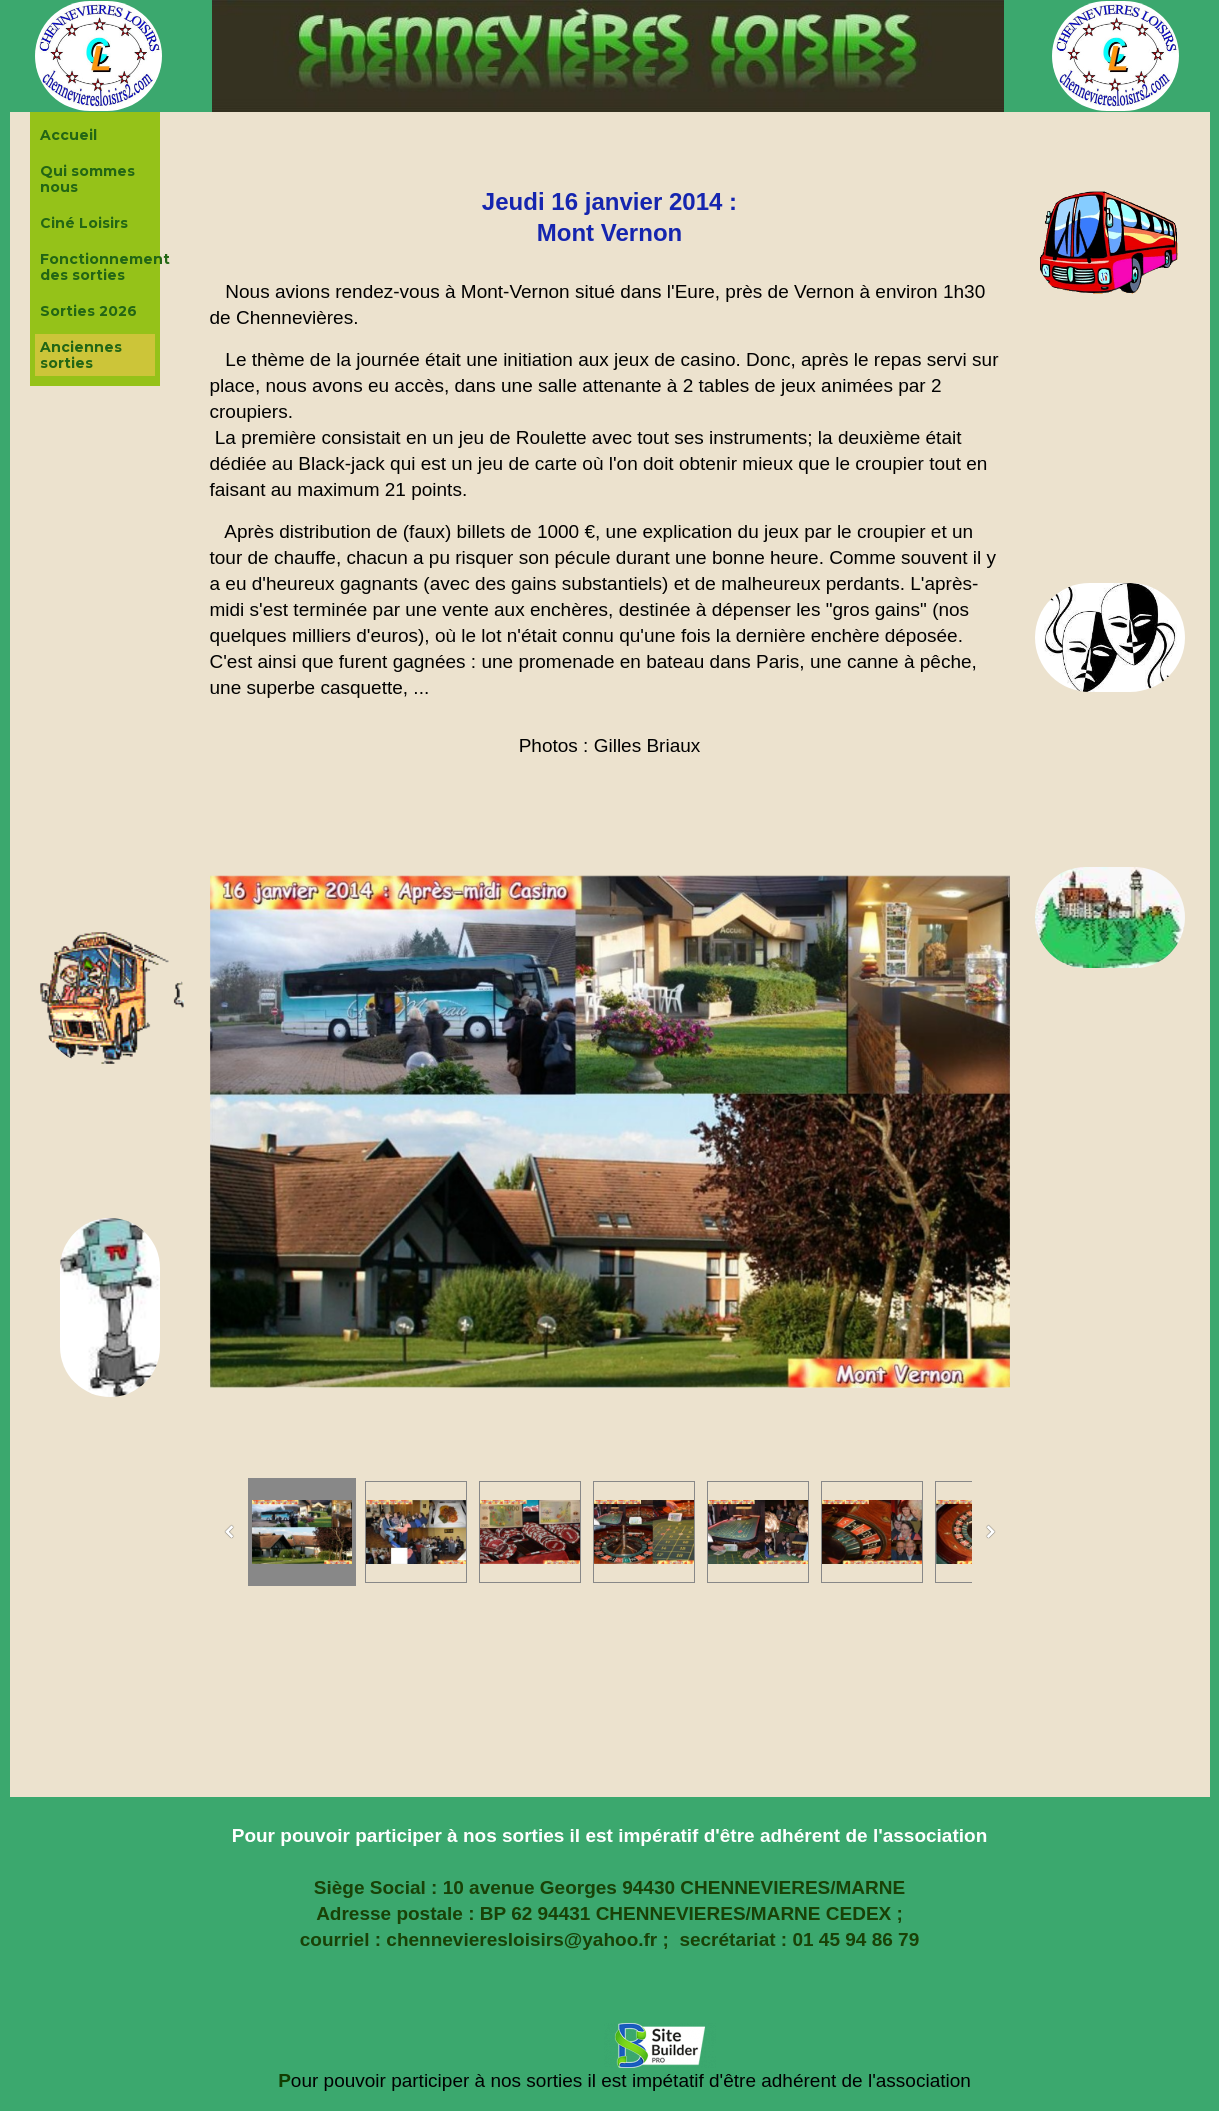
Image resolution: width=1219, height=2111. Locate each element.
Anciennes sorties (81, 355)
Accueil (68, 135)
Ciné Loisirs (84, 223)
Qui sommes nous (87, 179)
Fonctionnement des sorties (97, 267)
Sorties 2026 (88, 311)
